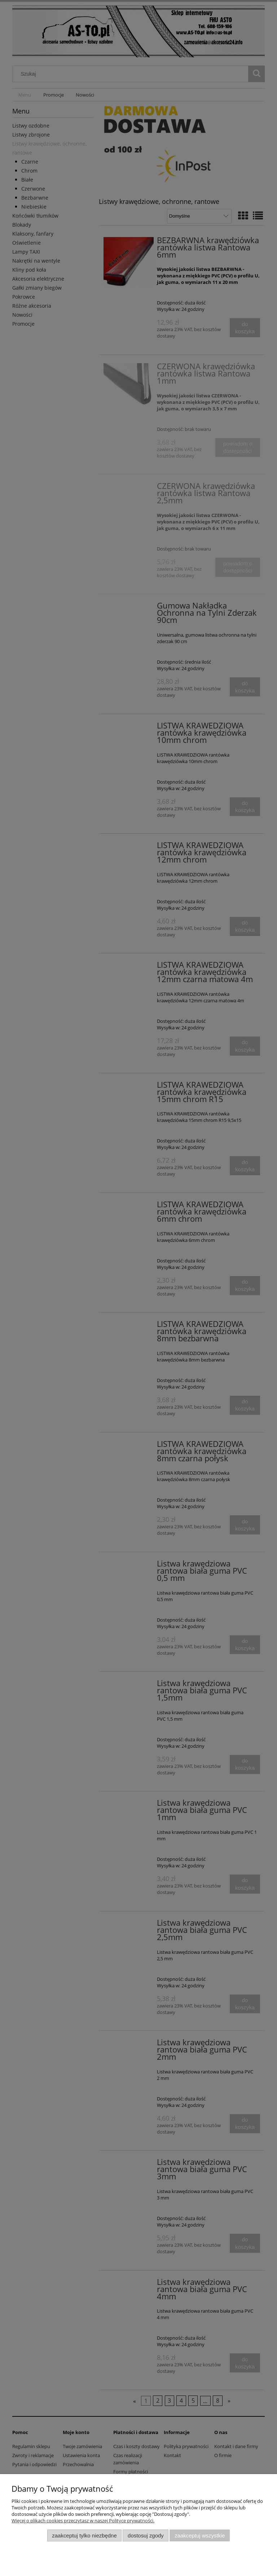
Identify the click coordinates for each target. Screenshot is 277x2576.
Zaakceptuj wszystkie (200, 2535)
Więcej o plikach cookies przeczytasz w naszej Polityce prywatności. (83, 2520)
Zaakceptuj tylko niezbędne (84, 2535)
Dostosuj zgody (146, 2535)
